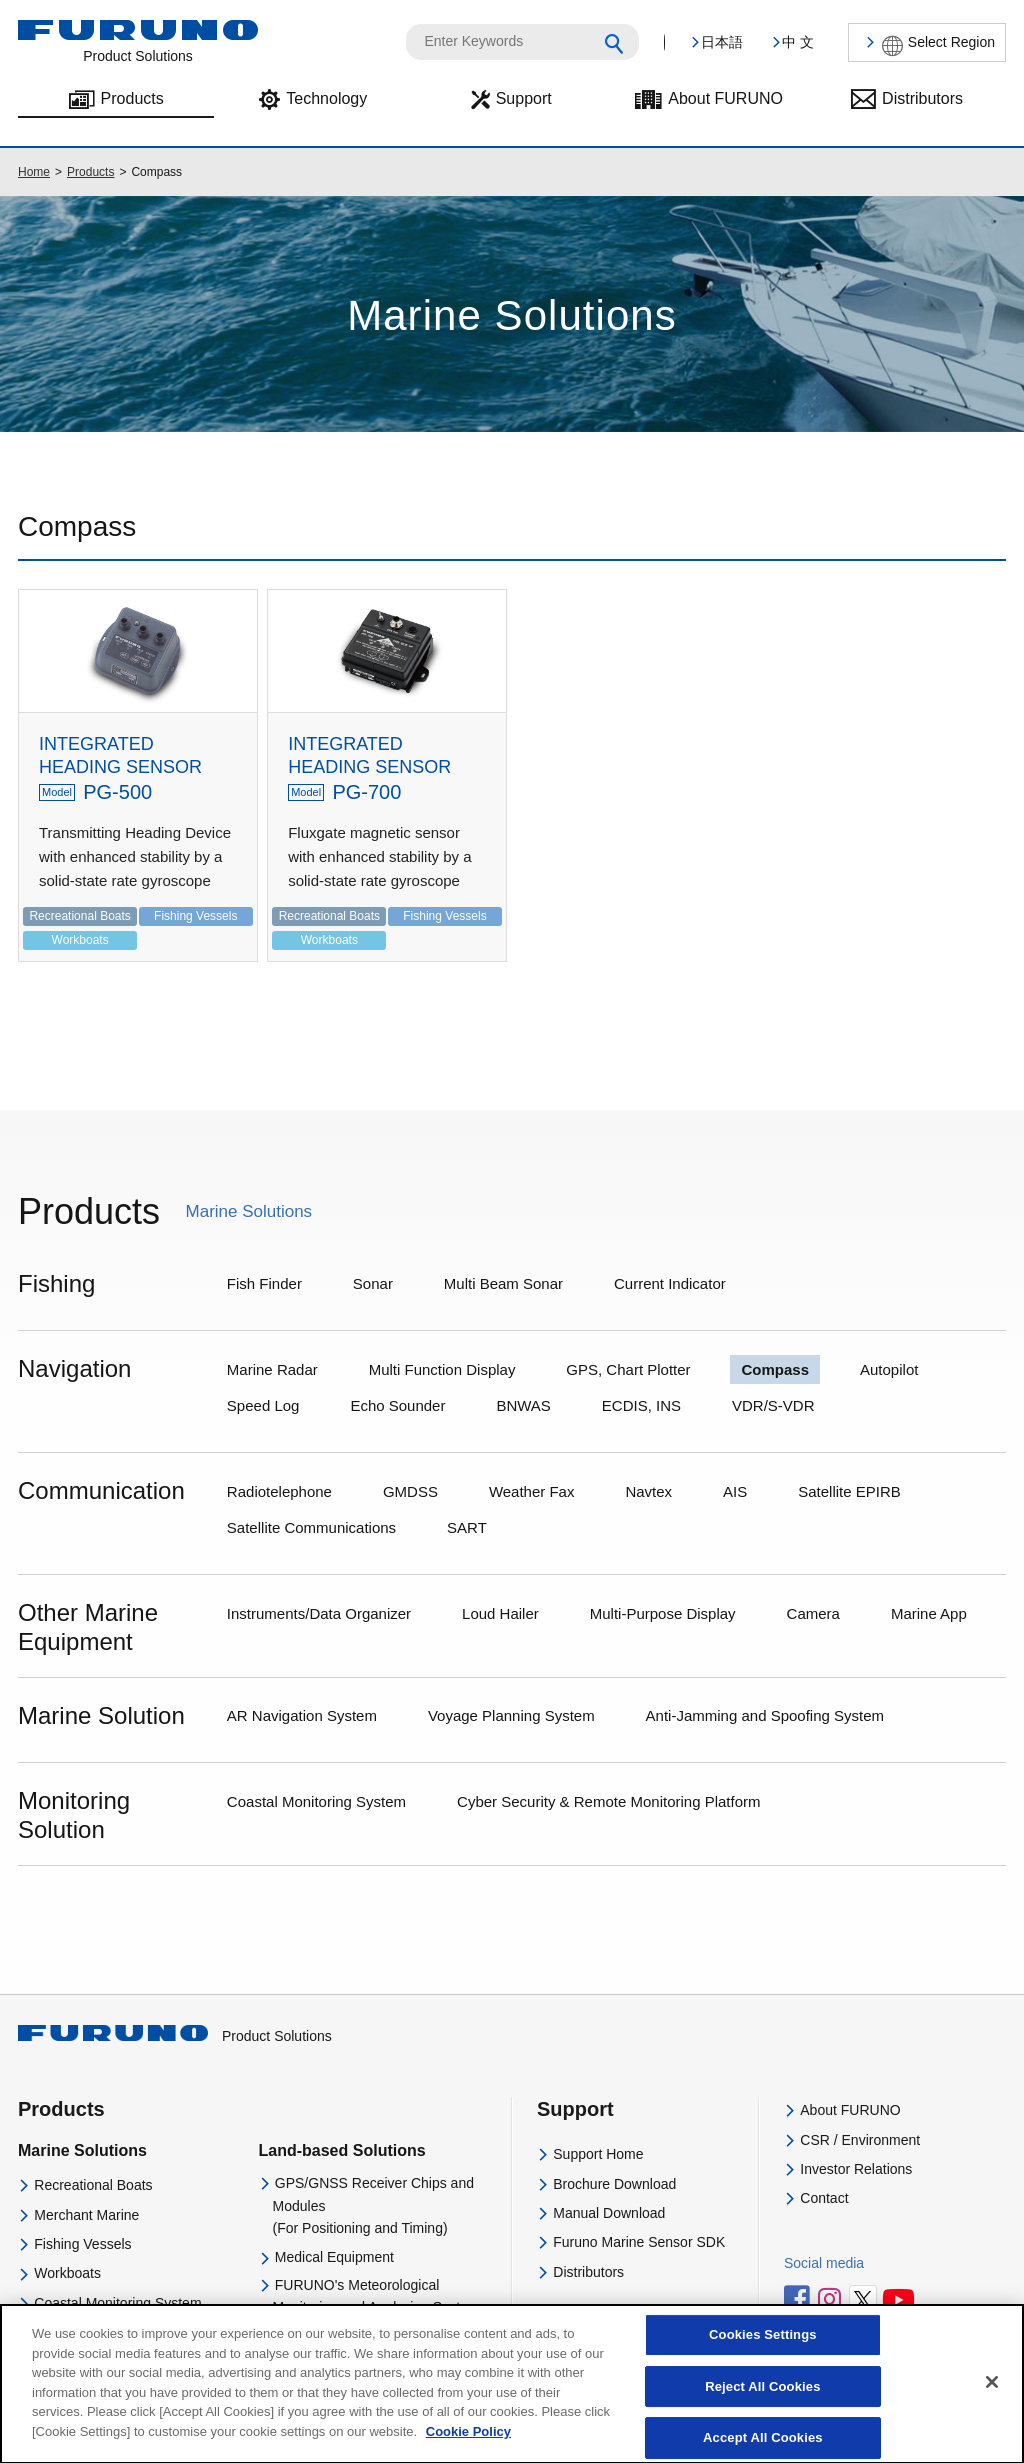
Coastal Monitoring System (117, 2303)
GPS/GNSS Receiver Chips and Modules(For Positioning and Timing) (373, 2205)
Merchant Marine (86, 2215)
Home (34, 172)
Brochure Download (614, 2184)
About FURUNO (725, 98)
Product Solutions (175, 2036)
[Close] (992, 2396)
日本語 (722, 42)
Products (132, 98)
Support (524, 98)
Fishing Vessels (82, 2244)
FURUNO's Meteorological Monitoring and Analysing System (376, 2296)
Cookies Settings (763, 2348)
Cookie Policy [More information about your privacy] (468, 2445)
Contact (824, 2198)
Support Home (598, 2154)
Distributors (922, 98)
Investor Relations (856, 2169)
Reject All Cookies (762, 2400)
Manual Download (609, 2213)
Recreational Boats (93, 2185)
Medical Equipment (334, 2257)
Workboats (67, 2273)
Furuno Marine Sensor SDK (639, 2242)
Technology (326, 98)
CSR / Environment (860, 2140)
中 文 (798, 42)
